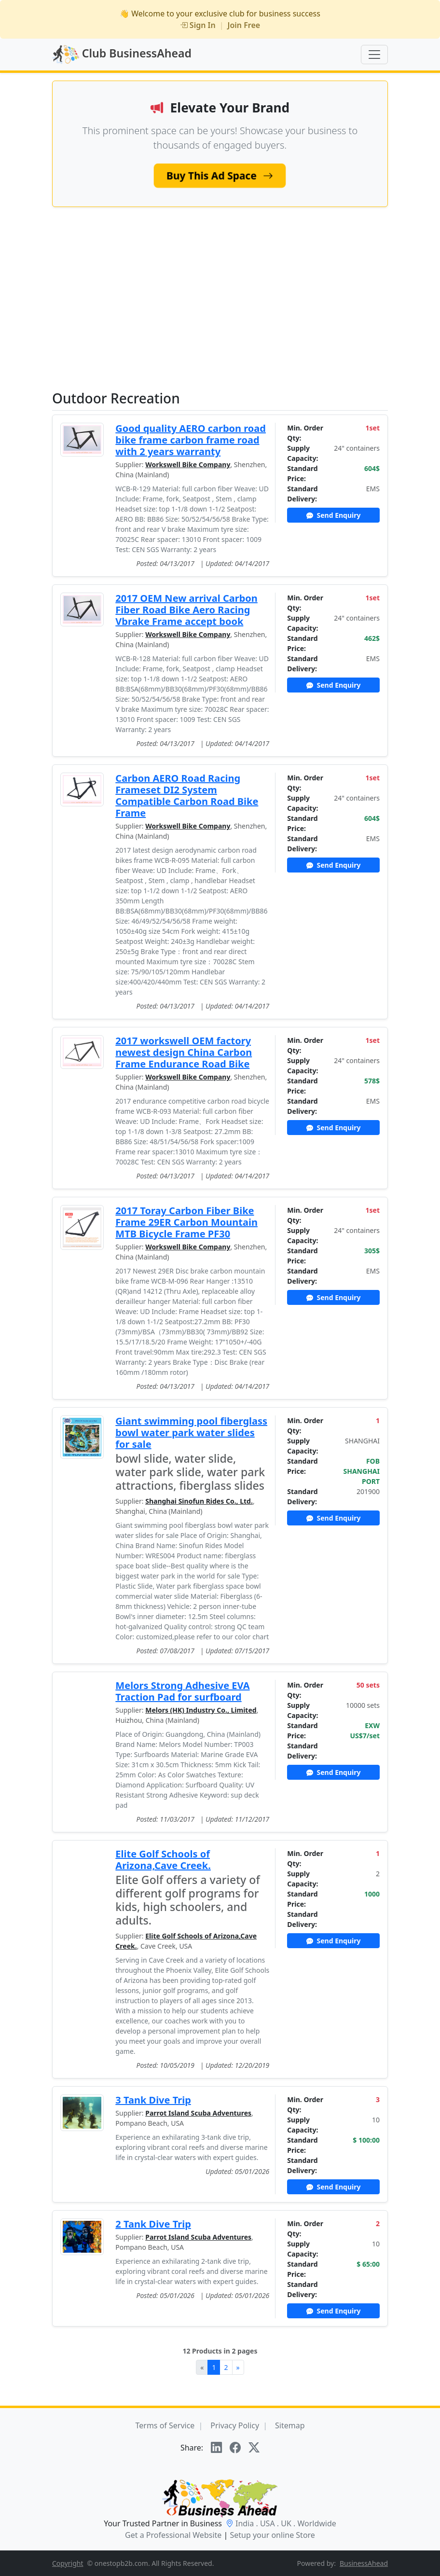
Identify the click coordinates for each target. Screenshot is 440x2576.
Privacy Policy (234, 2425)
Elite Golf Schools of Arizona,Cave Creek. (162, 1859)
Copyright (67, 2563)
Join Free (244, 25)
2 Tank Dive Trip (153, 2223)
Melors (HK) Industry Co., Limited (200, 1710)
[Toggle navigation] (374, 54)
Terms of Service (164, 2425)
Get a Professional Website (173, 2535)
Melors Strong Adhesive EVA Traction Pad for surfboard (182, 1691)
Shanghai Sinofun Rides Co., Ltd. (199, 1501)
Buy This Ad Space (220, 175)
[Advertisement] (220, 297)
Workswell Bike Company (187, 464)
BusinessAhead (364, 2563)
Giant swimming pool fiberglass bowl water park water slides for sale (191, 1432)
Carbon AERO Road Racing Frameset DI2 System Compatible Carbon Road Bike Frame (186, 795)
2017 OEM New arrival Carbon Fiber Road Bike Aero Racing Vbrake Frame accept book (186, 610)
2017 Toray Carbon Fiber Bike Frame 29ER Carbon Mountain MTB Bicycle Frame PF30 (186, 1222)
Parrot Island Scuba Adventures (198, 2113)
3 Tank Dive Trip (153, 2099)
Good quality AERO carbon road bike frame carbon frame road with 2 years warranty (190, 440)
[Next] (238, 2367)
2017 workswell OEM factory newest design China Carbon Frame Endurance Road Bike (183, 1052)
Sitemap (290, 2425)
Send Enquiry (333, 515)
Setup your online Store (272, 2535)
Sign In (198, 25)
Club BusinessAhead (122, 54)
